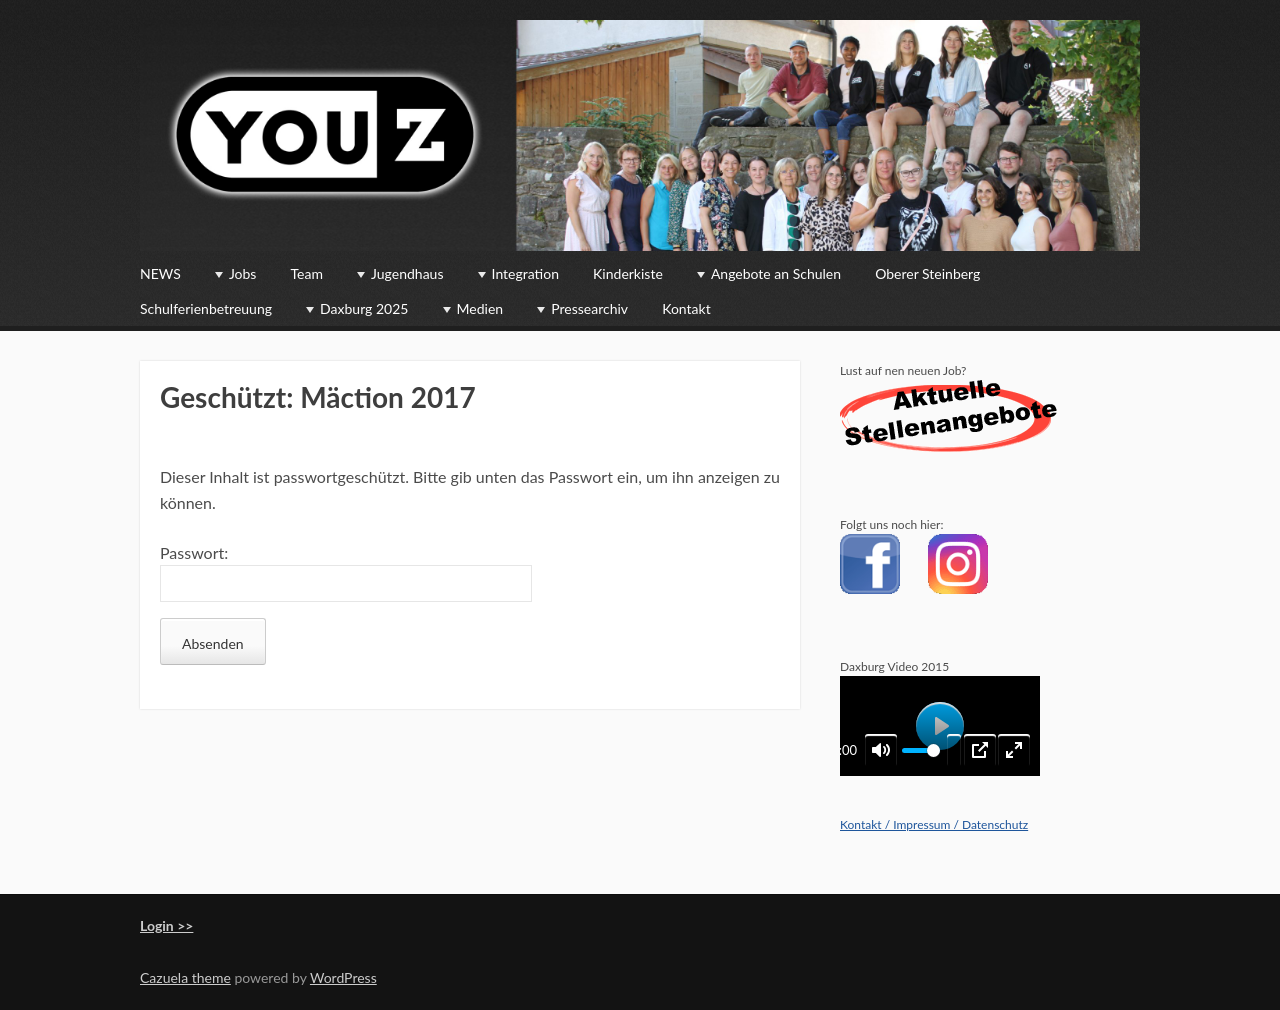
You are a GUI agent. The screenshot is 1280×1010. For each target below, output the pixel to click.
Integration (525, 273)
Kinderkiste (628, 273)
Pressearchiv (589, 308)
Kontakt (686, 308)
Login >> (166, 925)
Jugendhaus (407, 273)
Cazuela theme (185, 977)
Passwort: (346, 573)
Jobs (243, 273)
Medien (480, 308)
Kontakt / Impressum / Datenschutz (934, 824)
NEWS (160, 273)
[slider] (921, 750)
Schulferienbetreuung (206, 308)
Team (307, 273)
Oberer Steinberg (927, 273)
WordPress (343, 977)
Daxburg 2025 (364, 308)
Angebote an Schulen (776, 273)
